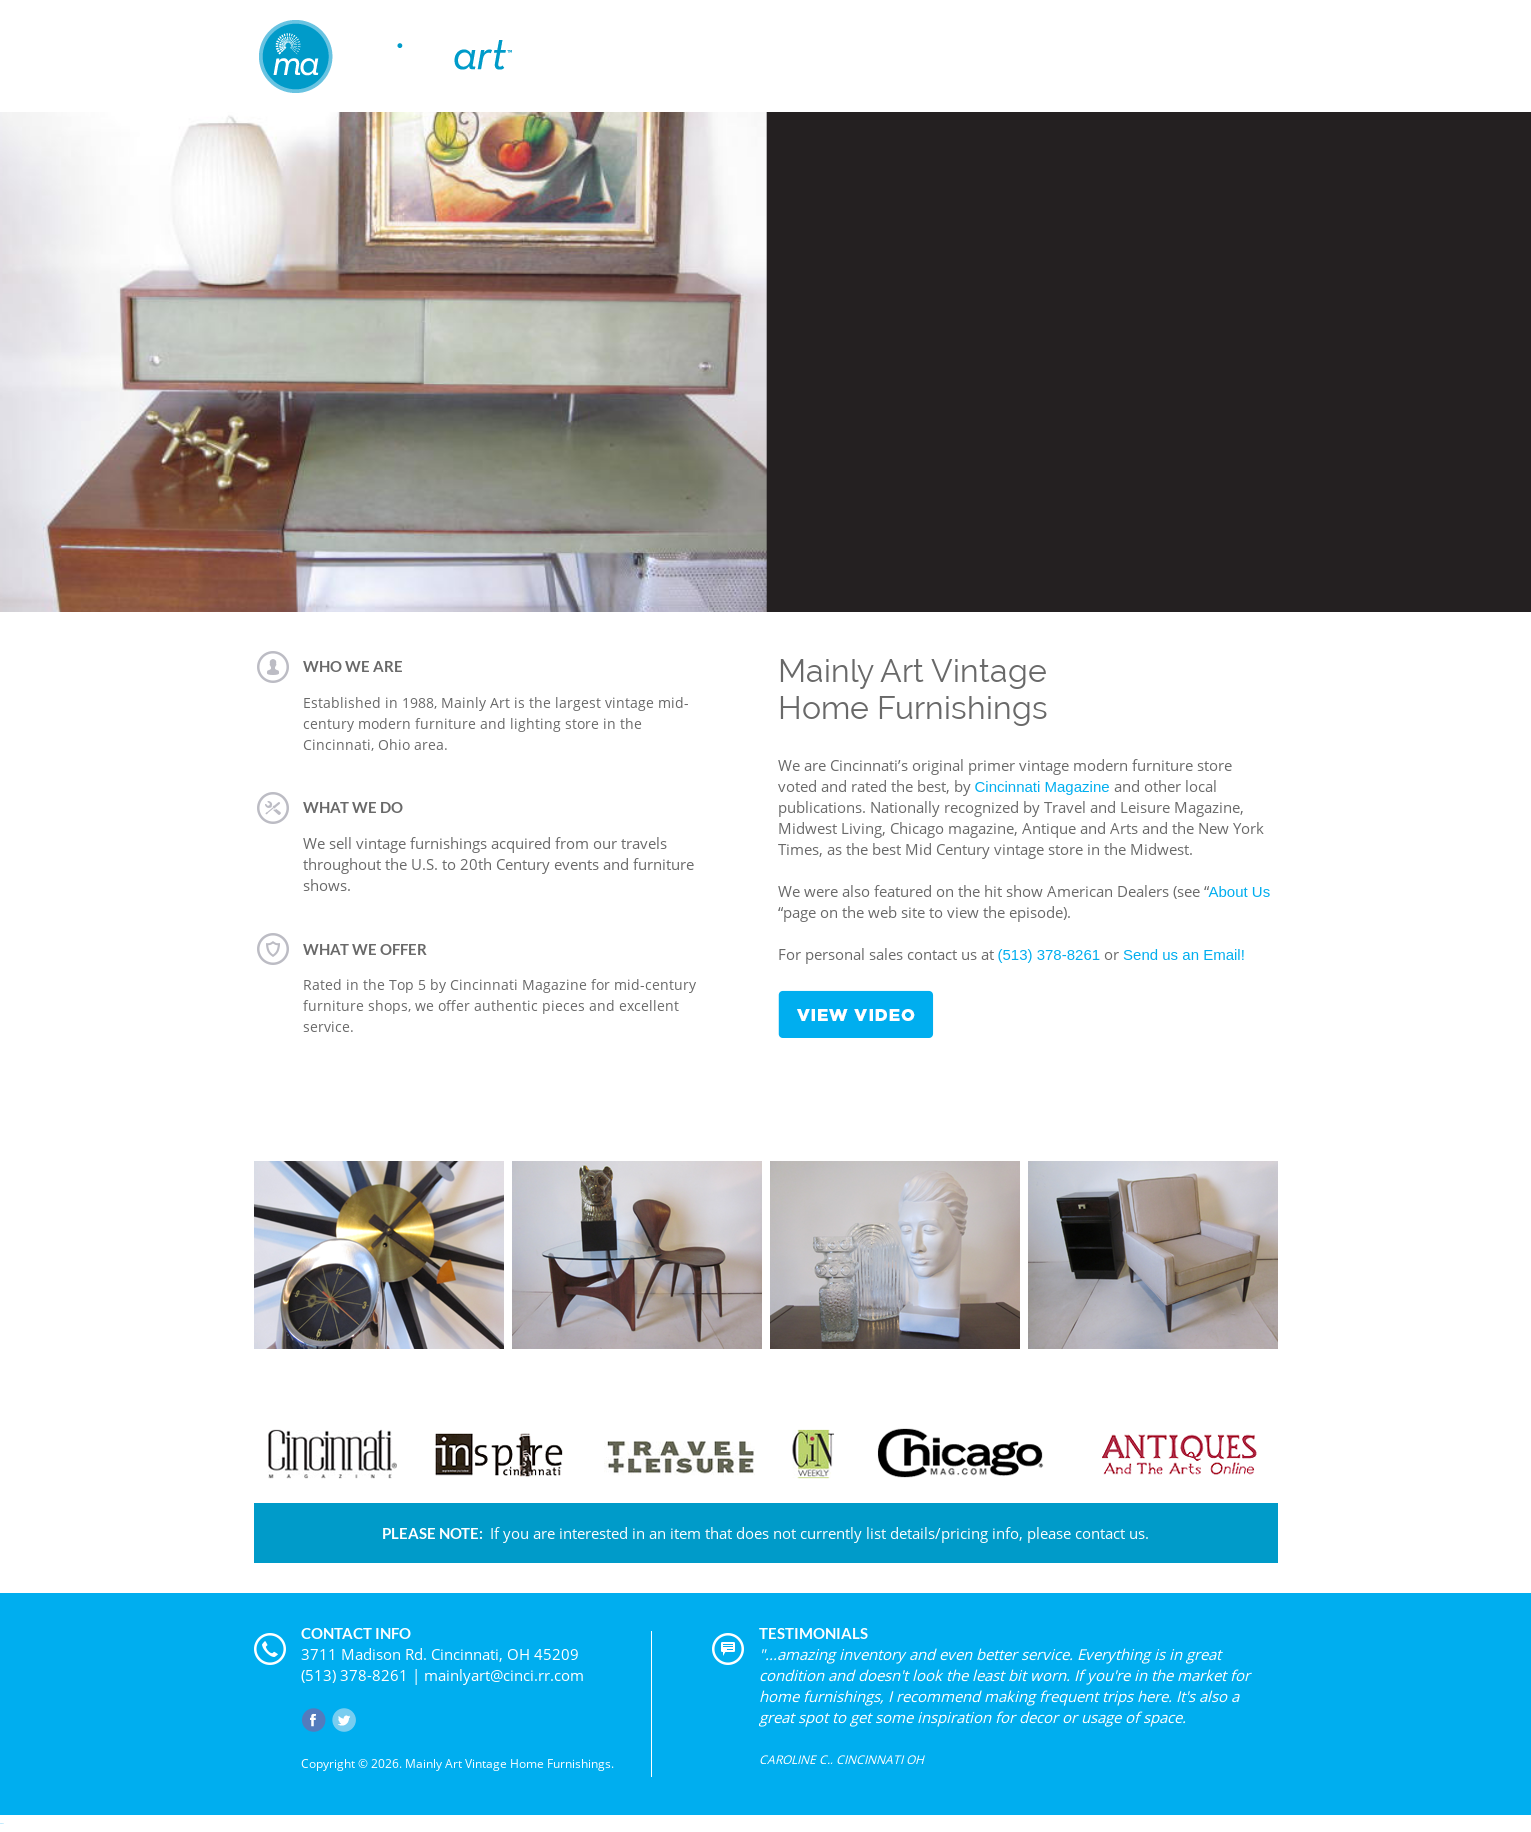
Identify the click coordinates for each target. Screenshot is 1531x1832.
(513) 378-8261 (1049, 954)
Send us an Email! (1184, 954)
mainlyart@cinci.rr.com (504, 1675)
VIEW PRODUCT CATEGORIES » (766, 1363)
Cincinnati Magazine (1042, 786)
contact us (1110, 1533)
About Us (1240, 891)
